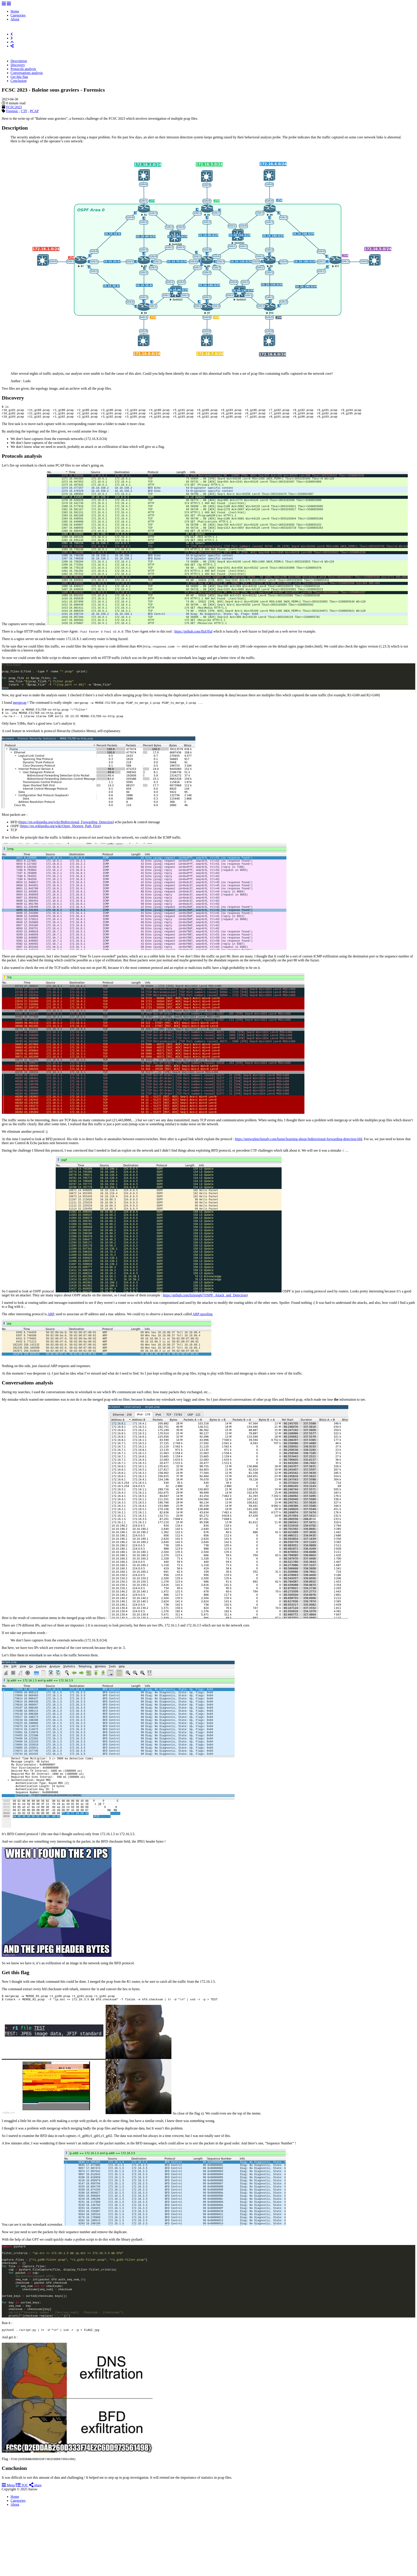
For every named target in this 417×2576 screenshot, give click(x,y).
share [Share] (35, 2511)
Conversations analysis (27, 73)
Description (19, 61)
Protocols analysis (23, 69)
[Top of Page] (12, 42)
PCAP (34, 111)
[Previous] (12, 34)
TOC (22, 2511)
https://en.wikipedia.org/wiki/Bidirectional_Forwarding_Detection (66, 832)
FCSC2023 (14, 107)
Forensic (12, 111)
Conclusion (19, 81)
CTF (24, 111)
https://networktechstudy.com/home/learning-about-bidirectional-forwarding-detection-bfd (298, 1149)
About (15, 19)
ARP (50, 1324)
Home (15, 11)
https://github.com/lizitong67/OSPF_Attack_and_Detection (204, 1305)
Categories (18, 15)
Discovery (18, 65)
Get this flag (19, 77)
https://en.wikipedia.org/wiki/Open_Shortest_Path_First (60, 836)
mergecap (20, 710)
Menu (8, 2511)
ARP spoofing (202, 1324)
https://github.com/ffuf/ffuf (193, 634)
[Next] (12, 38)
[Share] (12, 46)
